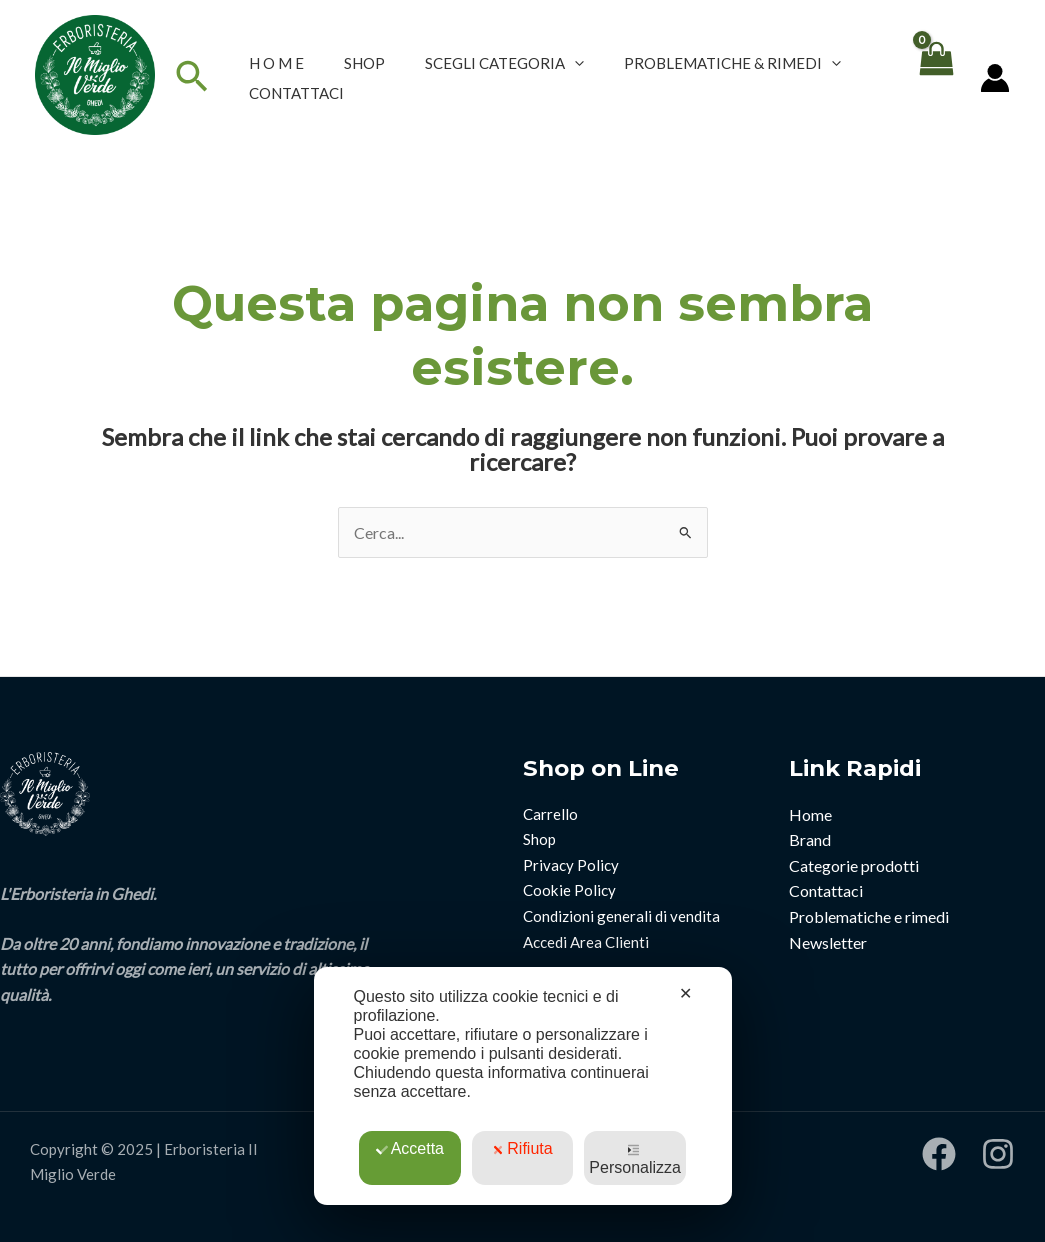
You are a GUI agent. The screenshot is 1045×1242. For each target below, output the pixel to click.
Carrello (550, 814)
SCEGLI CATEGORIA (504, 63)
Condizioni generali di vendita (621, 916)
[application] (574, 63)
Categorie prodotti (854, 865)
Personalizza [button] (635, 1160)
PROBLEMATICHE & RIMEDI (732, 63)
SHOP (364, 63)
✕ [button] (685, 993)
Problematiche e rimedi (869, 916)
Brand (810, 839)
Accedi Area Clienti (586, 942)
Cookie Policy (569, 890)
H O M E (276, 63)
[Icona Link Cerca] (192, 77)
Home (810, 814)
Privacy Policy (571, 865)
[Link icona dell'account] (995, 78)
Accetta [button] (410, 1148)
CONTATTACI (296, 93)
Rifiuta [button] (522, 1148)
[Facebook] (939, 1154)
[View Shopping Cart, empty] (935, 77)
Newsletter (828, 942)
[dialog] (523, 1086)
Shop (539, 839)
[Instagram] (998, 1154)
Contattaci (826, 890)
